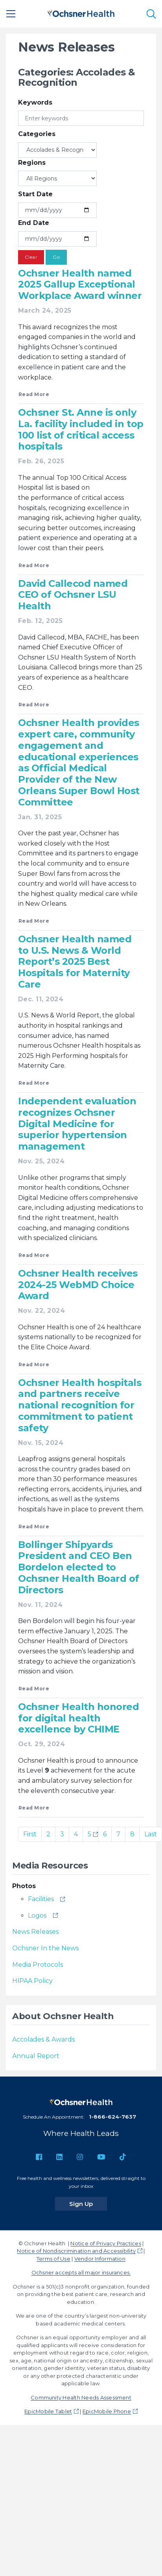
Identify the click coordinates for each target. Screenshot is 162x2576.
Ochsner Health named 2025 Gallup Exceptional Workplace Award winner (80, 284)
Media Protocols (37, 1964)
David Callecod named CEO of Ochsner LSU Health (72, 595)
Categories (36, 134)
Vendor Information (99, 2258)
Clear (31, 257)
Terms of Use (53, 2258)
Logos (37, 1915)
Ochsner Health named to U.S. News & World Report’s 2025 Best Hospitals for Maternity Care (74, 961)
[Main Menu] (11, 14)
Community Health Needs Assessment (81, 2397)
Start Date (35, 194)
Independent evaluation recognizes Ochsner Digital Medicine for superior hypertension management (77, 1123)
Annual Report (35, 2056)
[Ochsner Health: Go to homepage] (81, 12)
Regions (32, 162)
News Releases (35, 1931)
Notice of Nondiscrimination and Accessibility (76, 2251)
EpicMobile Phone (107, 2411)
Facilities (41, 1899)
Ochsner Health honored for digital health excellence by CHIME (78, 1718)
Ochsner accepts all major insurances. (81, 2272)
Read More (33, 394)
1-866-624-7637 (112, 2116)
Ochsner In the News (45, 1948)
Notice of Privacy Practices (105, 2243)
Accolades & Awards (43, 2039)
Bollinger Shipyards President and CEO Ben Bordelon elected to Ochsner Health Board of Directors (78, 1567)
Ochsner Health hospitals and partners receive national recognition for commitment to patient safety (79, 1405)
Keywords (35, 102)
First (30, 1834)
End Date (33, 223)
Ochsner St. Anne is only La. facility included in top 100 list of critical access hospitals (81, 429)
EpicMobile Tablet (48, 2411)
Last (150, 1834)
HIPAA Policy (32, 1981)
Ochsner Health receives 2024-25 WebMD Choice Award (78, 1285)
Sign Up (88, 2203)
